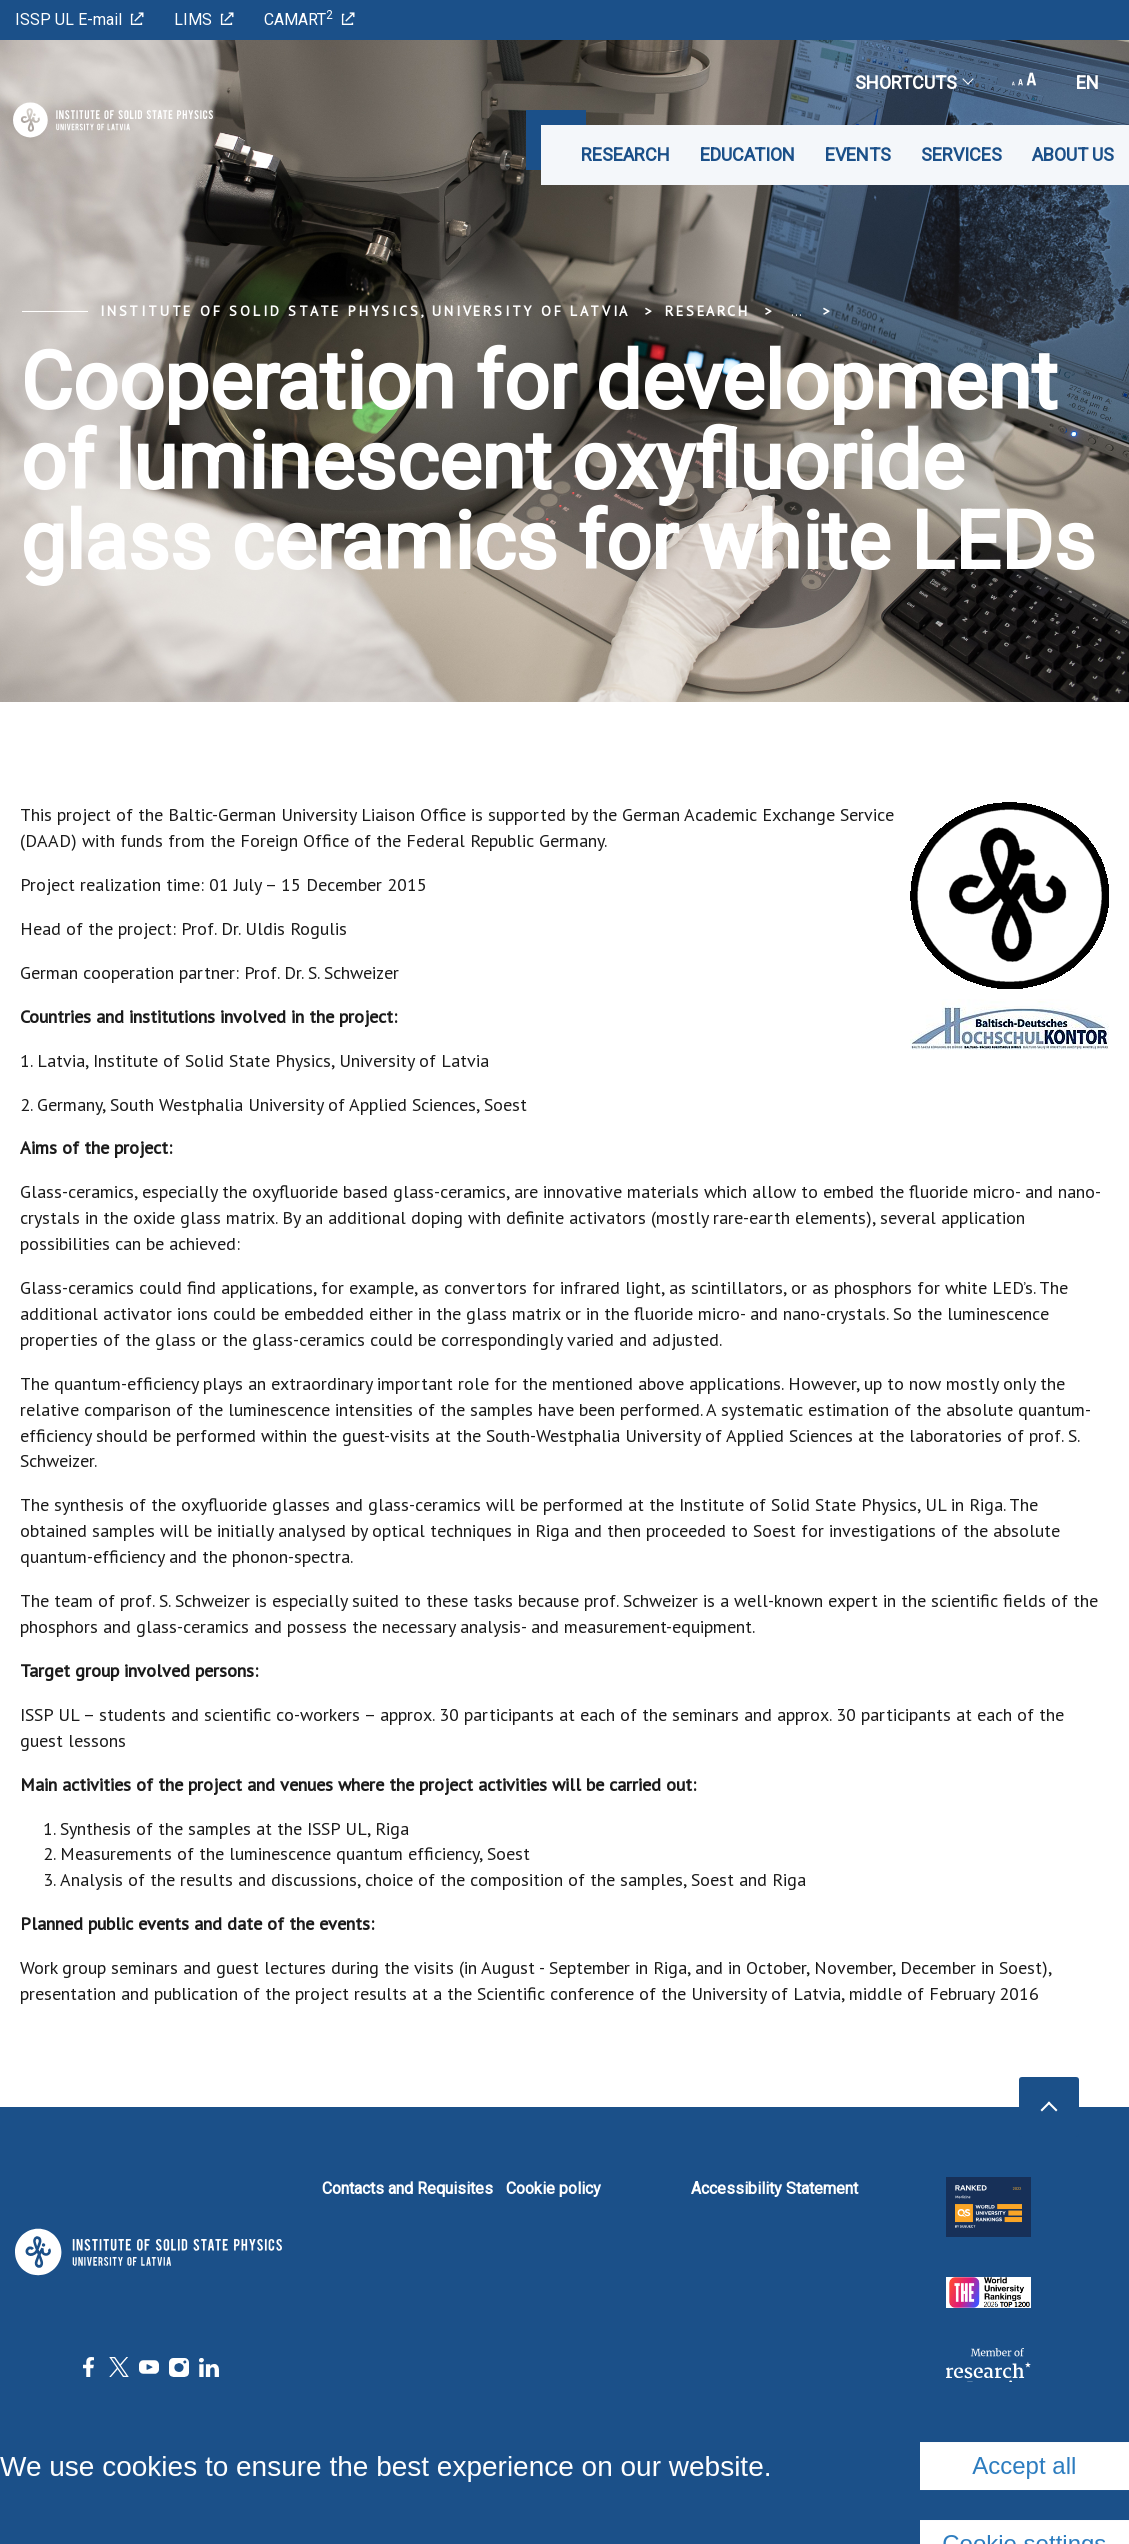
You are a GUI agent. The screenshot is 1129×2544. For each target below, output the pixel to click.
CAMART (309, 18)
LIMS (204, 19)
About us (1073, 154)
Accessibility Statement (774, 2188)
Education (747, 154)
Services (961, 154)
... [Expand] (796, 311)
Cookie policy (553, 2188)
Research (625, 154)
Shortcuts (913, 82)
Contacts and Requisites (407, 2188)
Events (858, 154)
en (1087, 82)
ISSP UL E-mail (79, 19)
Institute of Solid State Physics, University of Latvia (365, 311)
